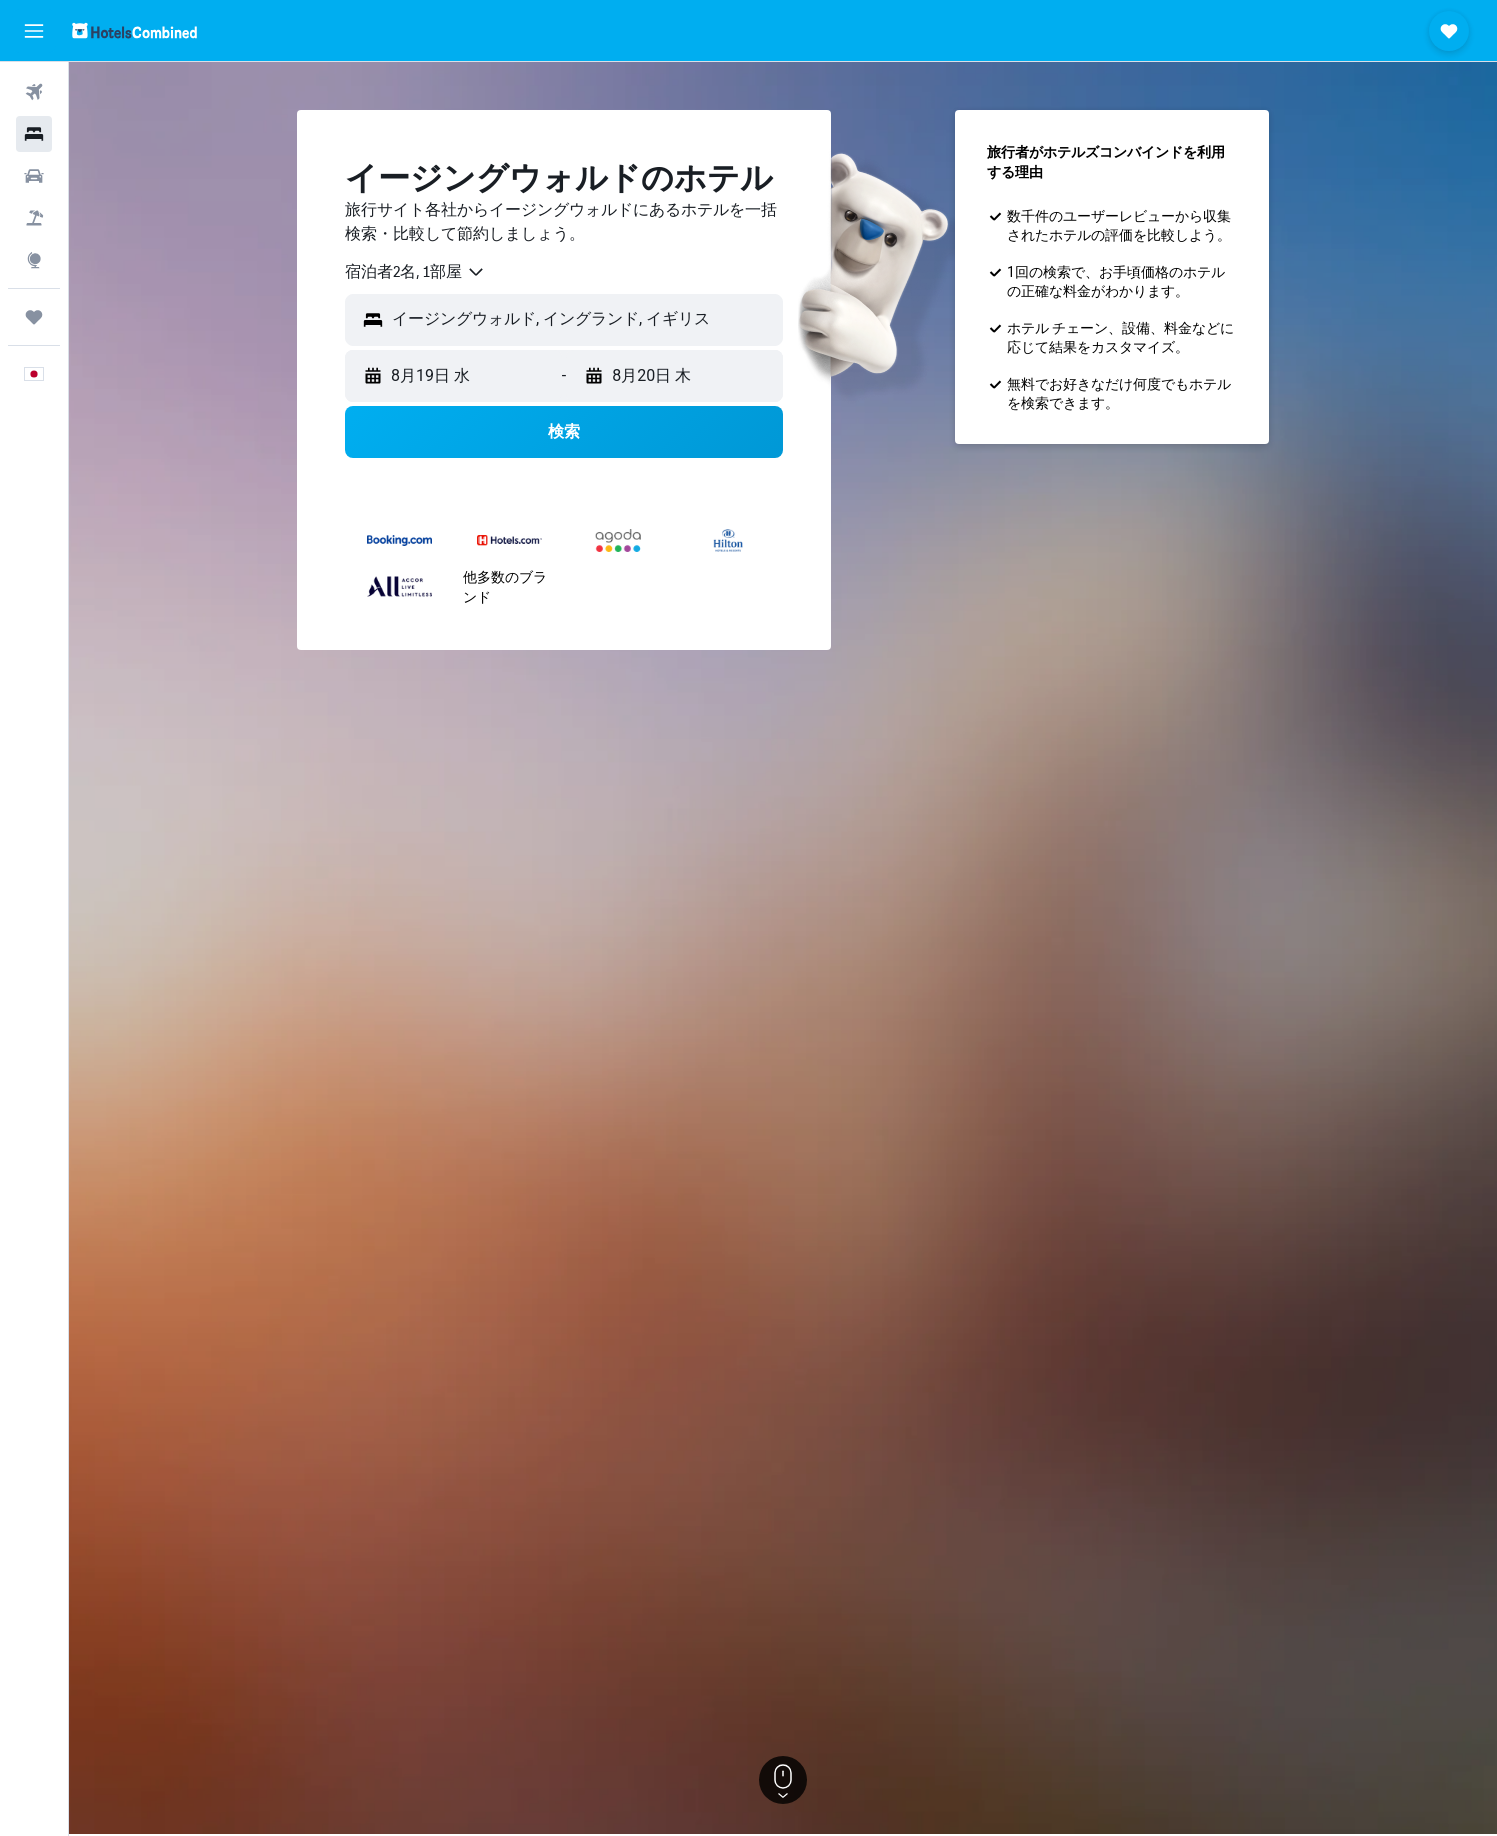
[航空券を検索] (34, 92)
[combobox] (415, 272)
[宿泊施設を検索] (34, 134)
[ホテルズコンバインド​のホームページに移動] (134, 30)
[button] (34, 31)
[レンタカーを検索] (34, 176)
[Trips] (34, 317)
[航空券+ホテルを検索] (34, 218)
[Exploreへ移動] (34, 260)
